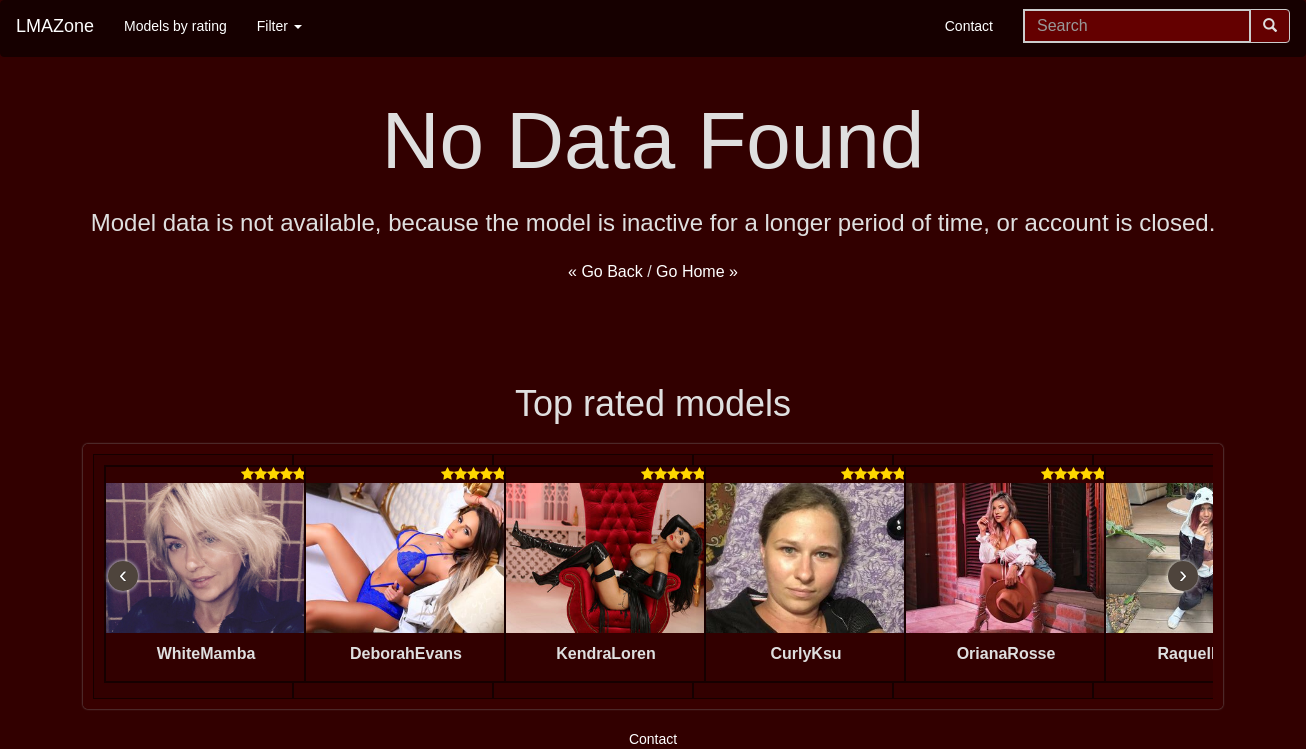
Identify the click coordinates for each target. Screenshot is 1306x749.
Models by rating (175, 26)
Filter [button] (279, 26)
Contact (969, 26)
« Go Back (605, 271)
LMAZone (55, 26)
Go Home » (697, 271)
